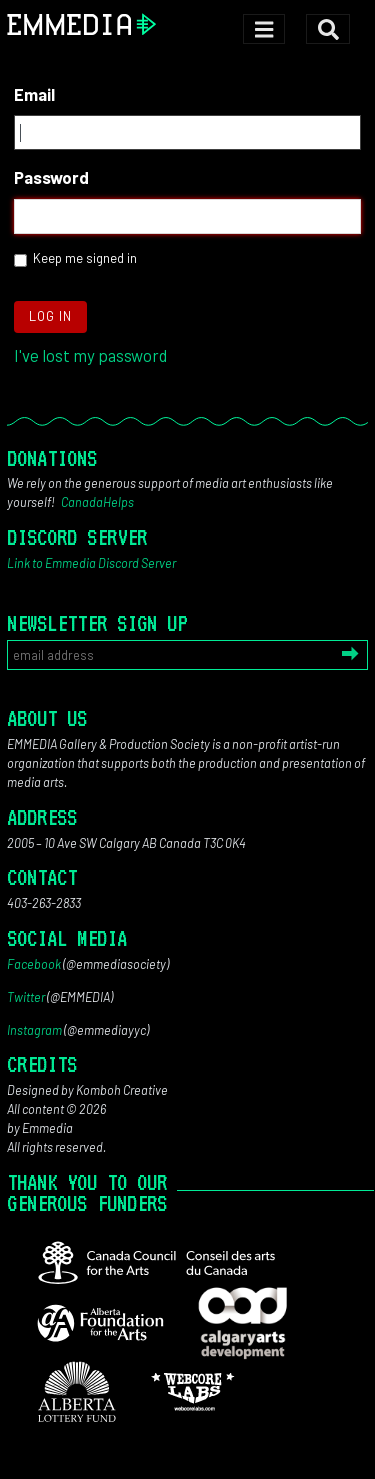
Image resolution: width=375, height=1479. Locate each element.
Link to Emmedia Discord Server (91, 563)
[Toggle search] (328, 29)
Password (51, 177)
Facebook (34, 964)
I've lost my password (90, 355)
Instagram (34, 1030)
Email (34, 94)
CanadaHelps (97, 502)
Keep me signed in (85, 258)
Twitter (26, 997)
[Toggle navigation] (263, 29)
